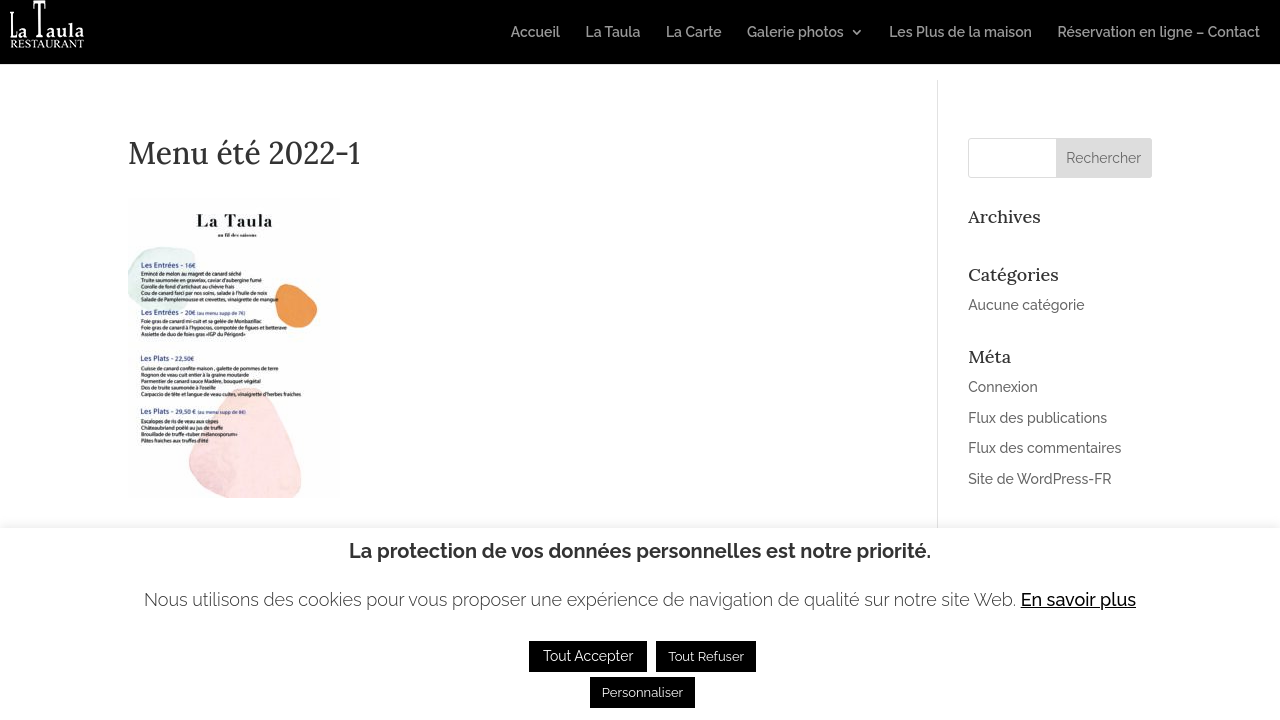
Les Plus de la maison (960, 32)
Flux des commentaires (1044, 448)
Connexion (1003, 387)
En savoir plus (1078, 599)
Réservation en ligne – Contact (1158, 32)
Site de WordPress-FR (1039, 479)
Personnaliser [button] (642, 692)
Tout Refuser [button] (706, 656)
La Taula (612, 32)
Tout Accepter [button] (588, 656)
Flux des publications (1037, 418)
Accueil (535, 32)
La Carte (694, 32)
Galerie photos (795, 32)
